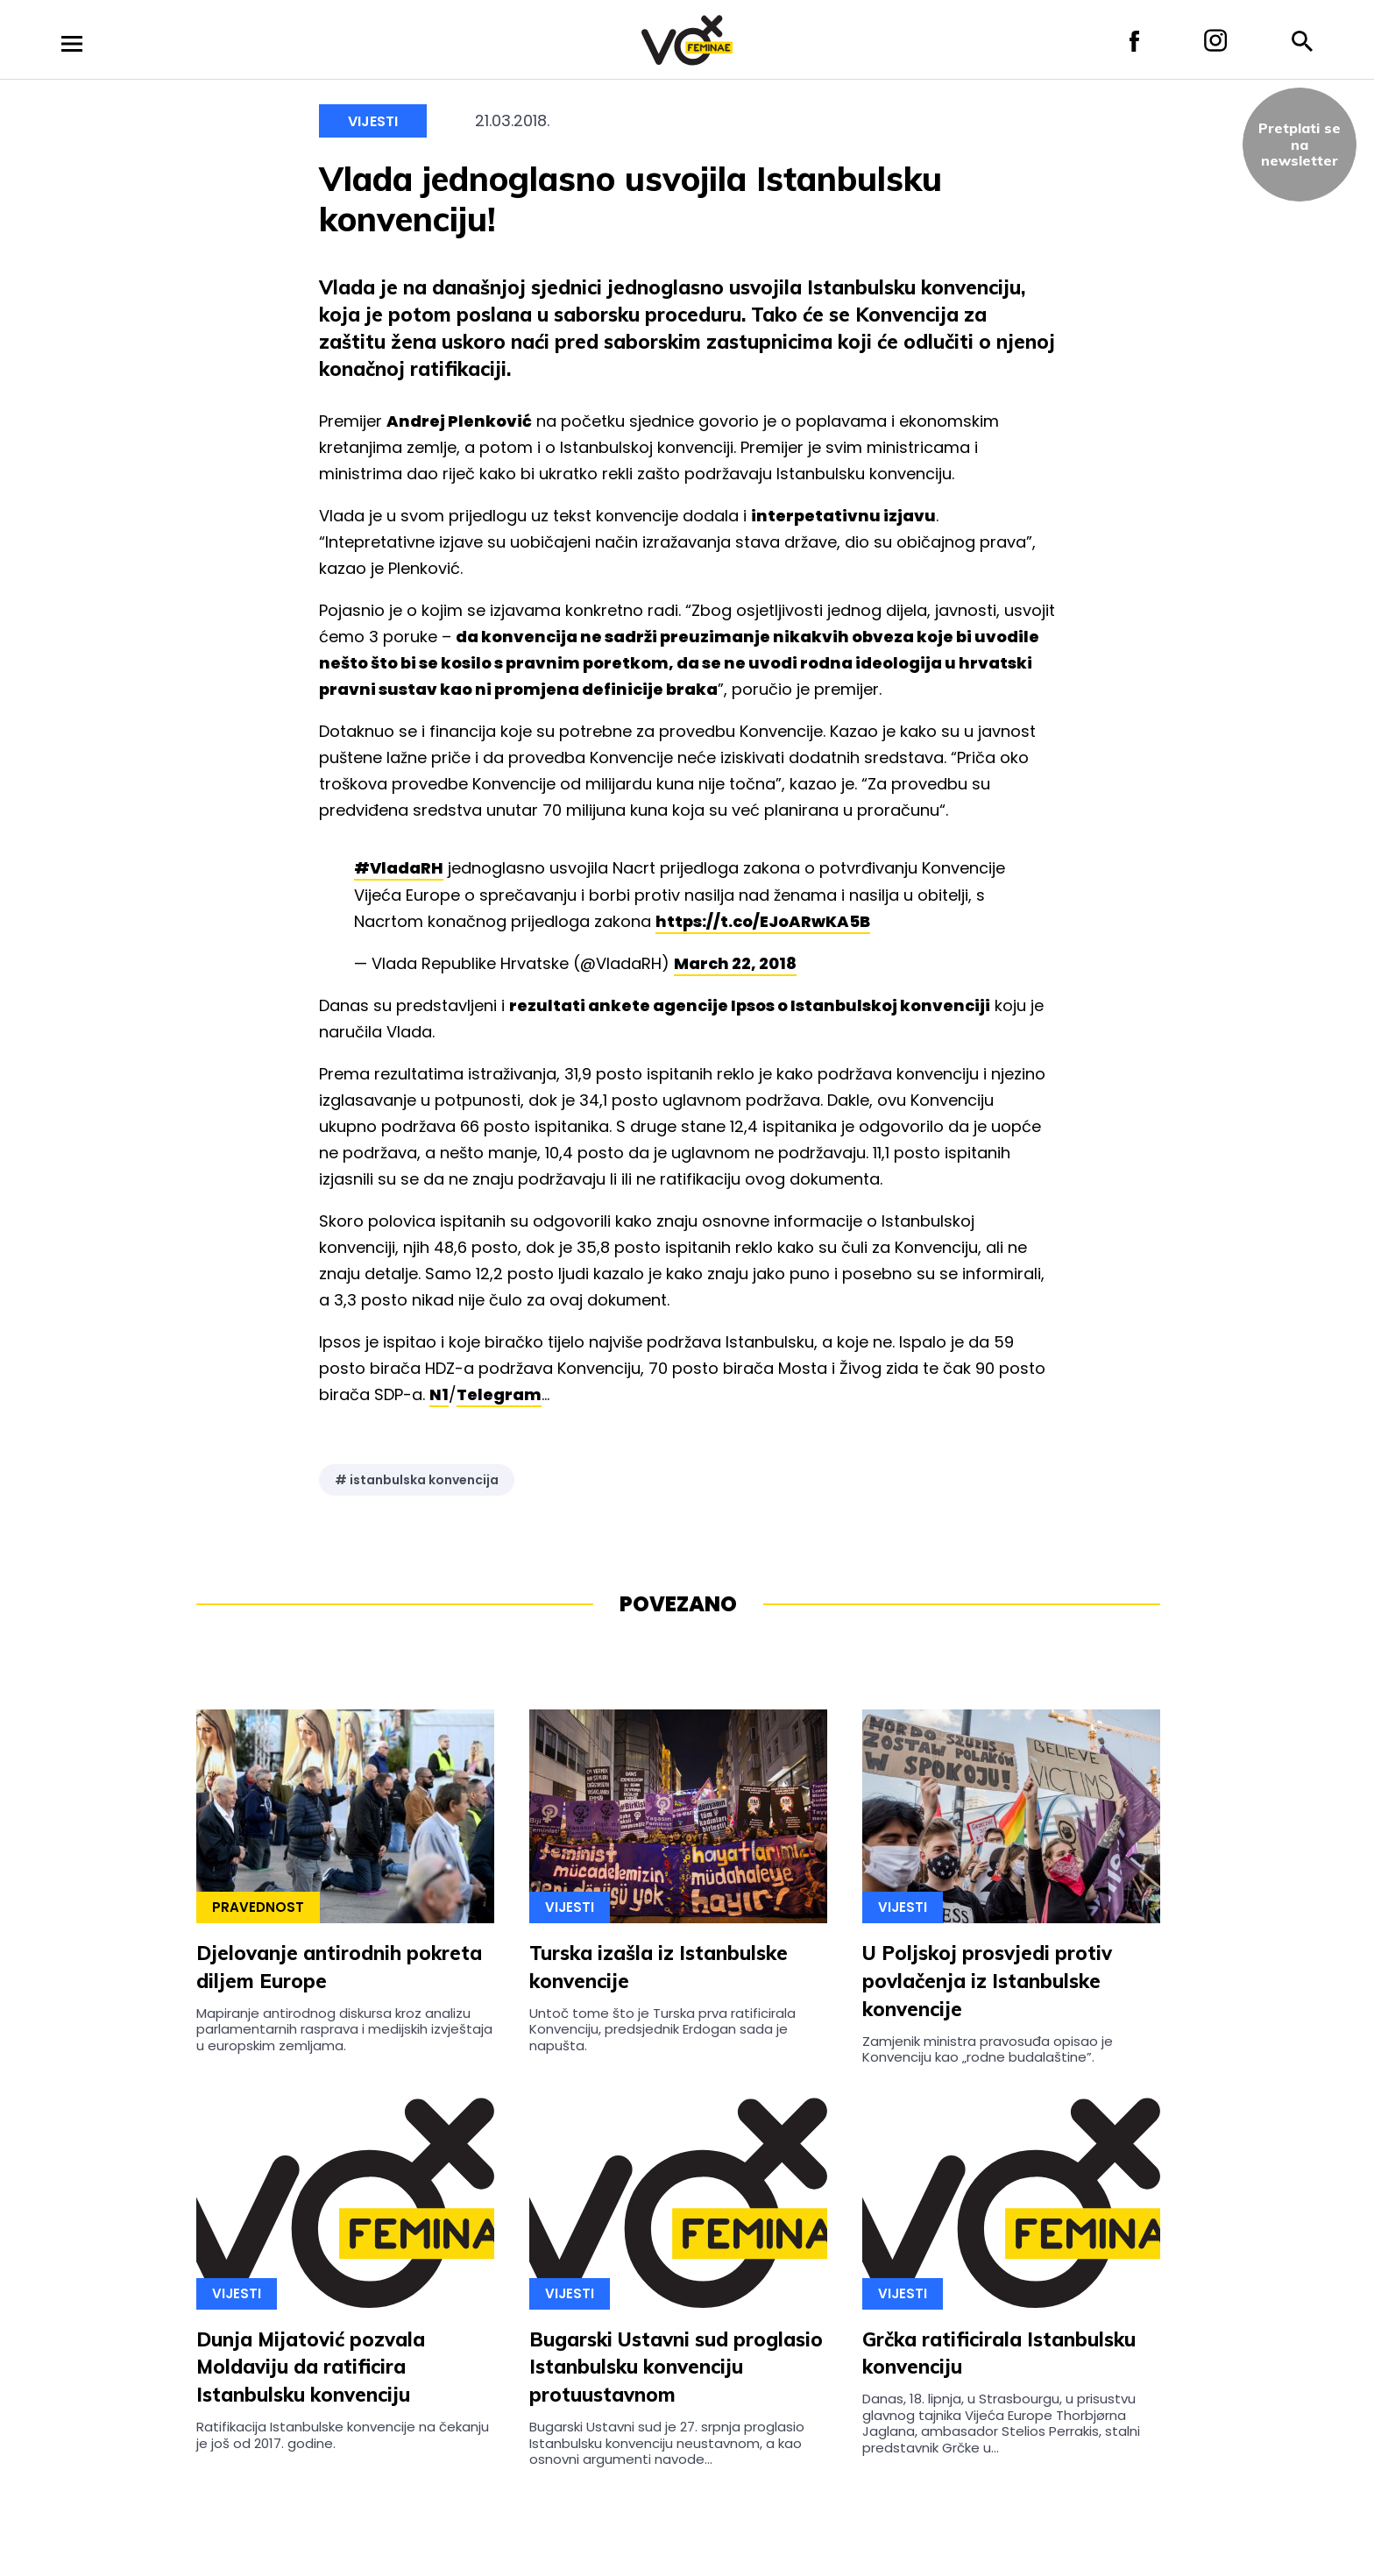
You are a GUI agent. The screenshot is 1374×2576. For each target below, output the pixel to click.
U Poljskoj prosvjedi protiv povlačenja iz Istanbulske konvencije (987, 1981)
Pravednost (258, 1907)
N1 (439, 1394)
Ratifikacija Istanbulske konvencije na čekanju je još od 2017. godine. (342, 2434)
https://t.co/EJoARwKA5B (762, 921)
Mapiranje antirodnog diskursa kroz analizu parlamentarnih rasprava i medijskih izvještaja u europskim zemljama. (344, 2029)
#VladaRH (398, 868)
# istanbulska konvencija (417, 1480)
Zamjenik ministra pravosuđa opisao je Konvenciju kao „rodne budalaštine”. (987, 2049)
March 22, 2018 (735, 963)
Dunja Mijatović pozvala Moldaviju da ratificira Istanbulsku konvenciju (310, 2367)
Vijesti (373, 121)
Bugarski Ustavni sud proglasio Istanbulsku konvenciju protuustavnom (676, 2367)
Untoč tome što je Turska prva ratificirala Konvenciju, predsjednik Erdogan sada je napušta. (662, 2029)
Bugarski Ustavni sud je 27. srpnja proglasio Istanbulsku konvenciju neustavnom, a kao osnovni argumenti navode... (666, 2442)
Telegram (499, 1394)
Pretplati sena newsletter (1299, 144)
